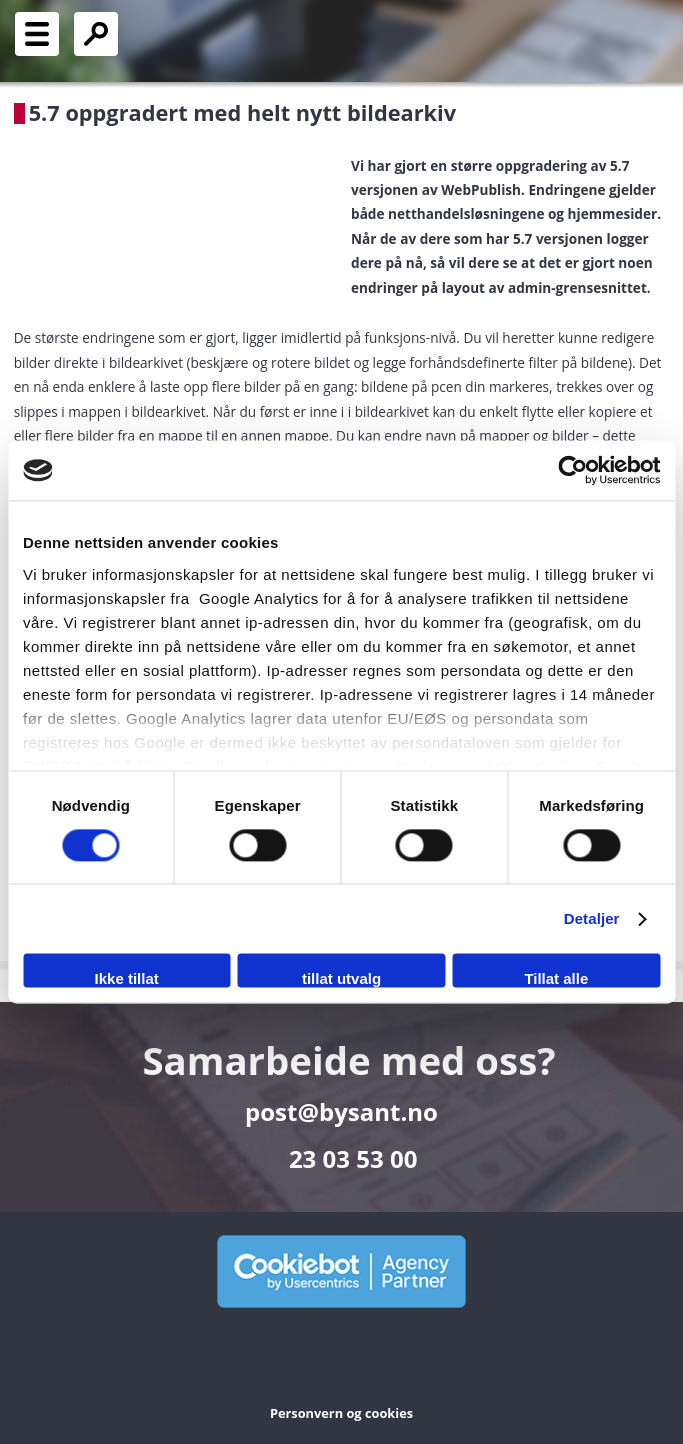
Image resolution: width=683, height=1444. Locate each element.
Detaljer (592, 918)
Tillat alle (556, 979)
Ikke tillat (127, 979)
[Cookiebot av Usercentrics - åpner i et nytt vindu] (572, 470)
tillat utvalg (341, 979)
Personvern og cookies (341, 1413)
